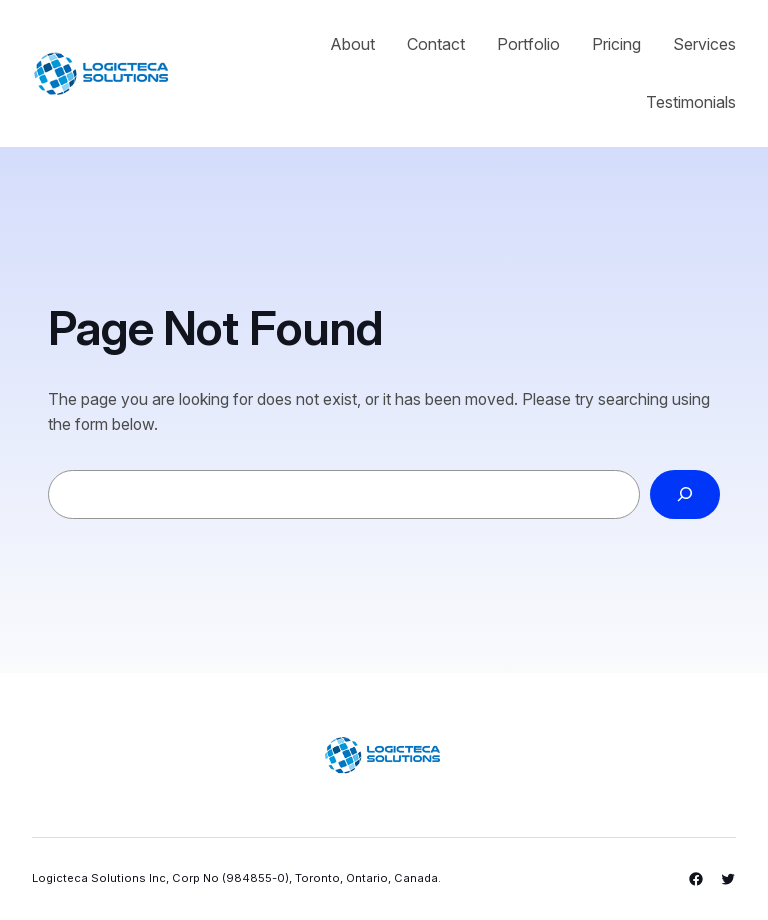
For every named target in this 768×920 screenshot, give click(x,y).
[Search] (685, 494)
